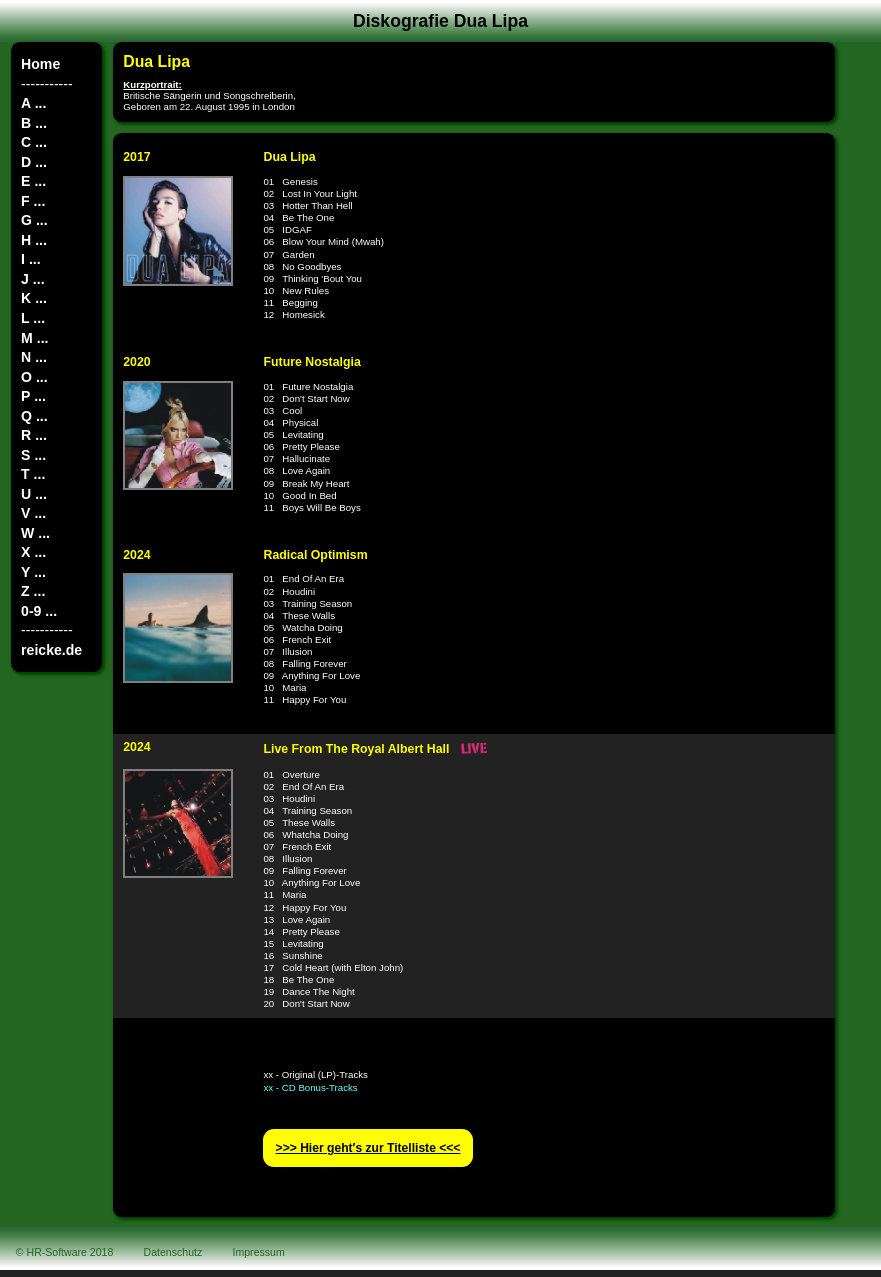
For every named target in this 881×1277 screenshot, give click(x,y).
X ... (33, 552)
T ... (33, 474)
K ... (34, 298)
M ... (34, 338)
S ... (33, 455)
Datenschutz (173, 1252)
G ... (34, 220)
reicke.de (51, 650)
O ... (34, 377)
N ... (34, 357)
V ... (33, 513)
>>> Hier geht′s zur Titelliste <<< (368, 1148)
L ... (33, 318)
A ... (33, 103)
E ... (33, 181)
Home (40, 64)
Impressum (259, 1252)
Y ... (33, 572)
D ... (34, 162)
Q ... (34, 416)
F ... (33, 201)
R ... (34, 435)
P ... (33, 396)
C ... (34, 142)
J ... (32, 279)
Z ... (33, 591)
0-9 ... (39, 611)
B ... (34, 123)
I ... (31, 259)
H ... (34, 240)
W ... (35, 533)
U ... (34, 494)
